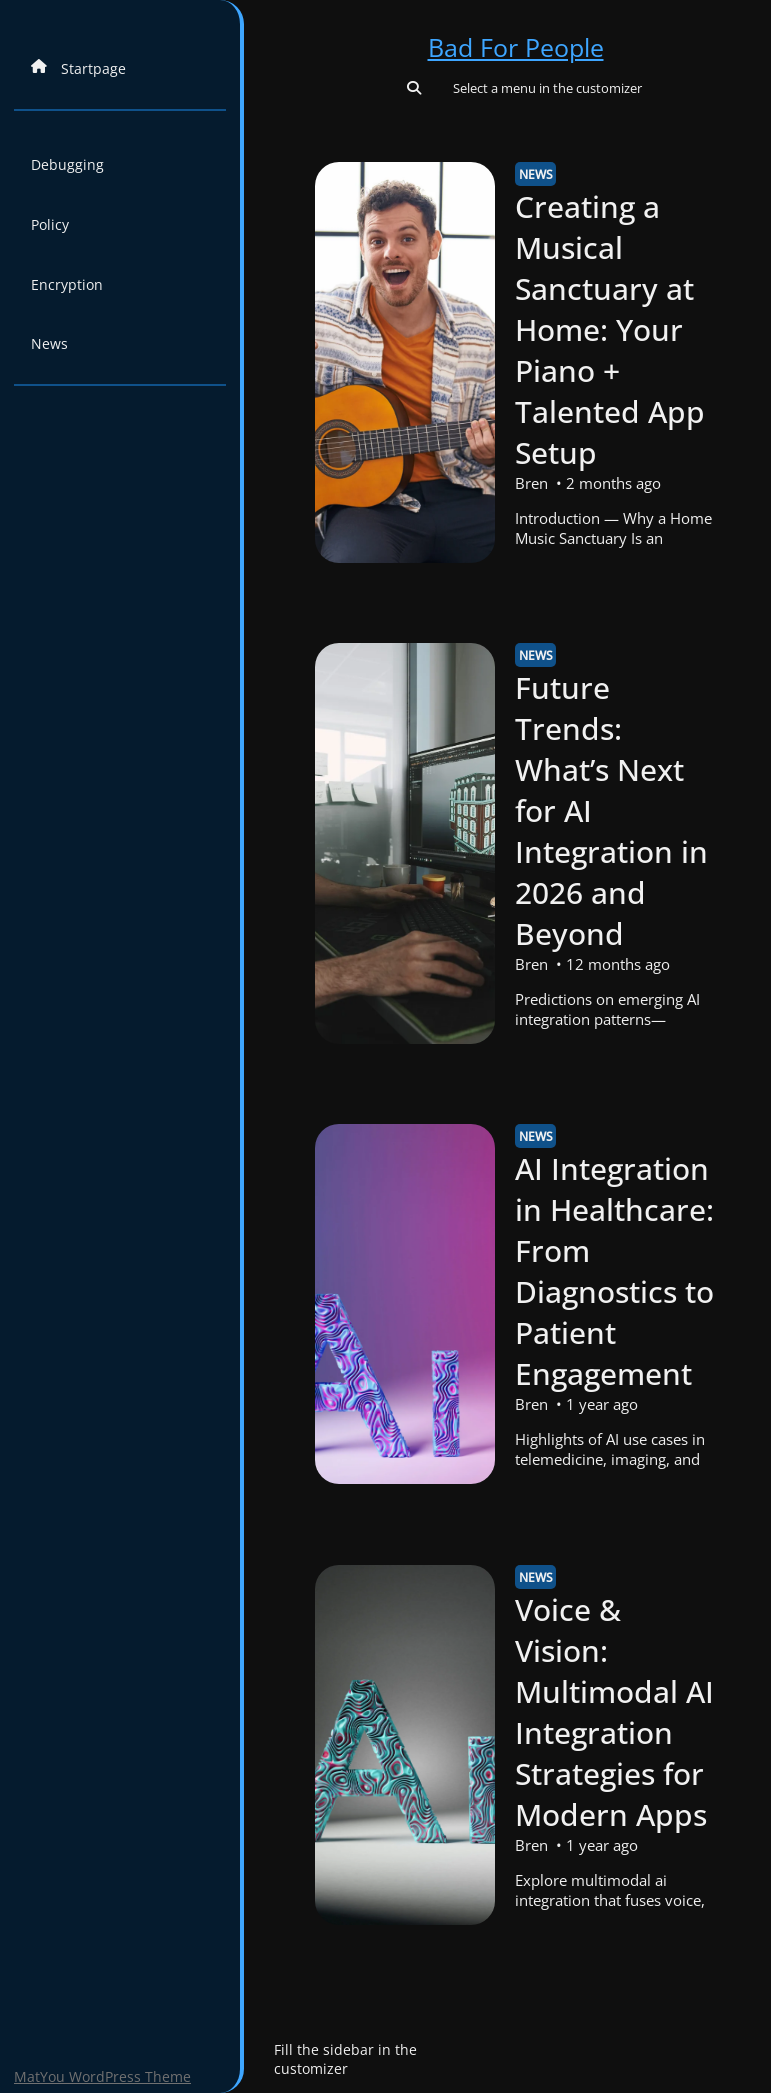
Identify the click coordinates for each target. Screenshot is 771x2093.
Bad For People (516, 47)
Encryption (67, 284)
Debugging (67, 164)
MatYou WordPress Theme (102, 2076)
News (49, 343)
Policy (50, 224)
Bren (532, 483)
